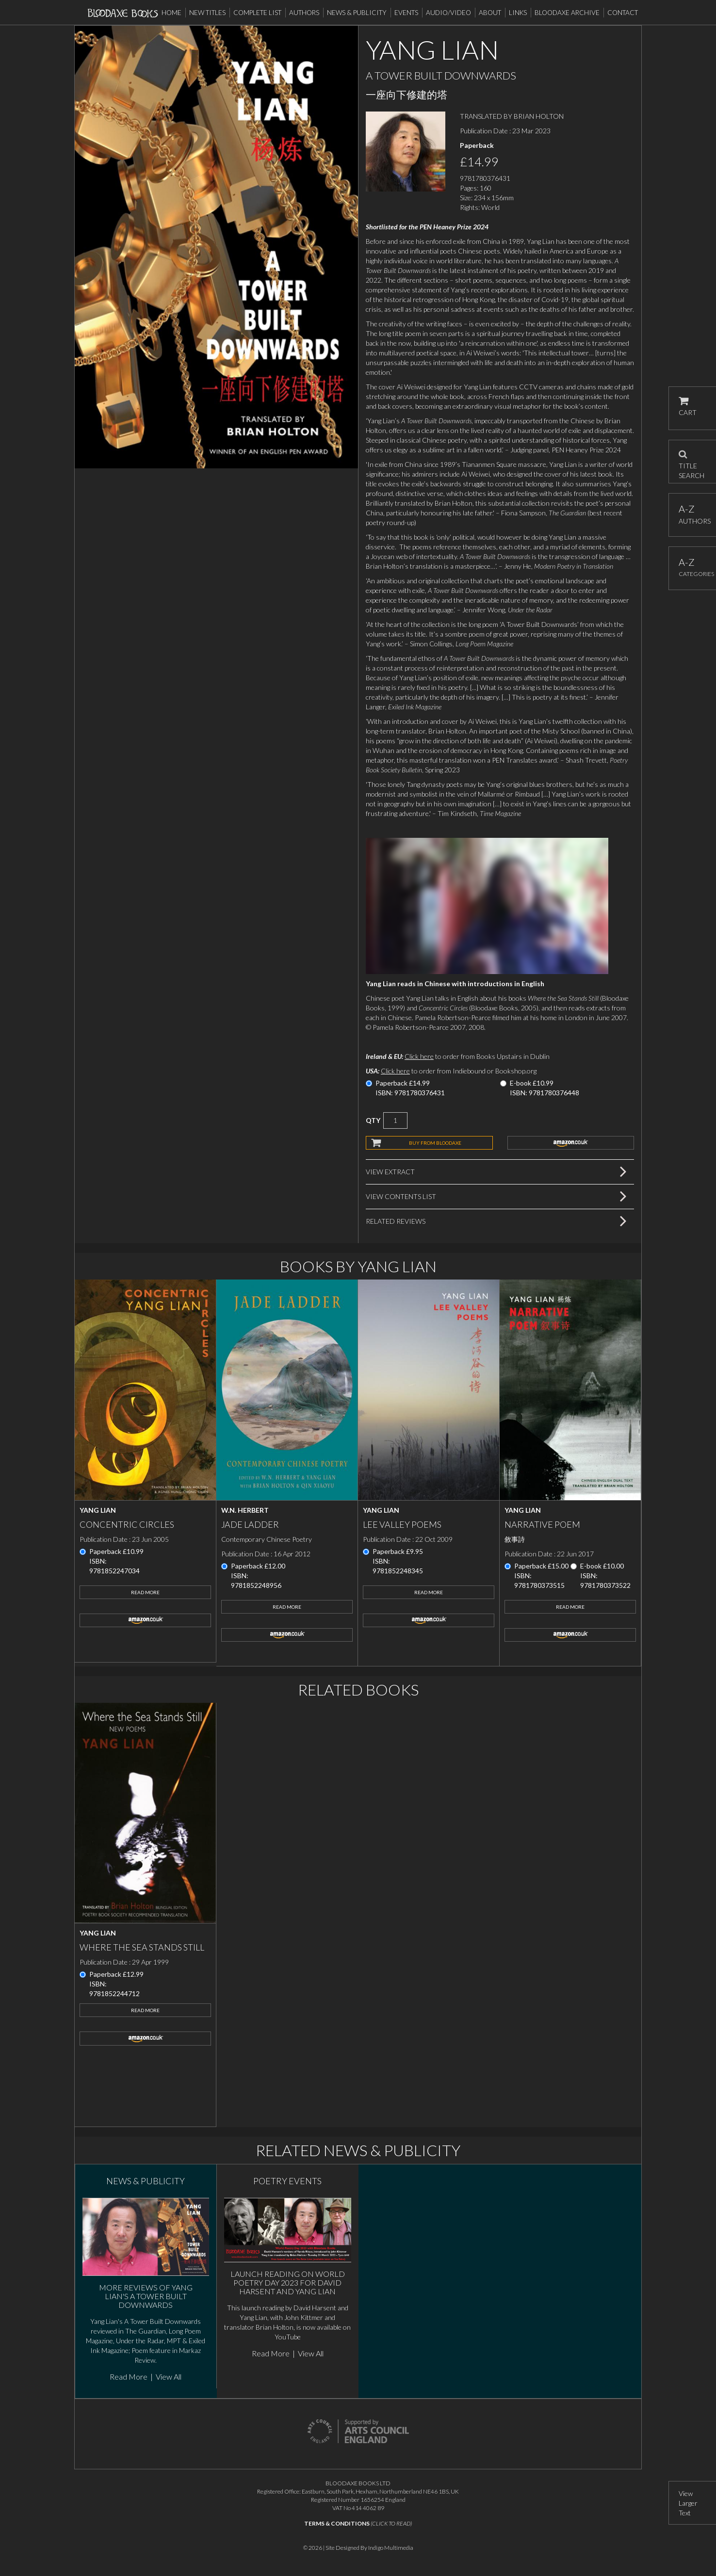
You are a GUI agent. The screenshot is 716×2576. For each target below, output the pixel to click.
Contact (622, 12)
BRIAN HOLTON (539, 116)
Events (406, 12)
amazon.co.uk (571, 1143)
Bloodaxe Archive (567, 12)
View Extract (390, 1172)
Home (171, 12)
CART (688, 406)
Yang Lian (98, 1510)
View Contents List (401, 1196)
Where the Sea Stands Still (142, 1947)
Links (518, 12)
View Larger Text (688, 2503)
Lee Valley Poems (402, 1524)
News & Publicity (357, 12)
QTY (373, 1120)
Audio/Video (448, 12)
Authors (304, 12)
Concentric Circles (127, 1524)
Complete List (257, 12)
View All (168, 2376)
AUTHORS (692, 514)
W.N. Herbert (245, 1510)
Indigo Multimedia (390, 2547)
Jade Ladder (250, 1524)
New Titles (207, 12)
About (490, 12)
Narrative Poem (542, 1524)
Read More (145, 1592)
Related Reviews (395, 1221)
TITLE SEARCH (691, 461)
